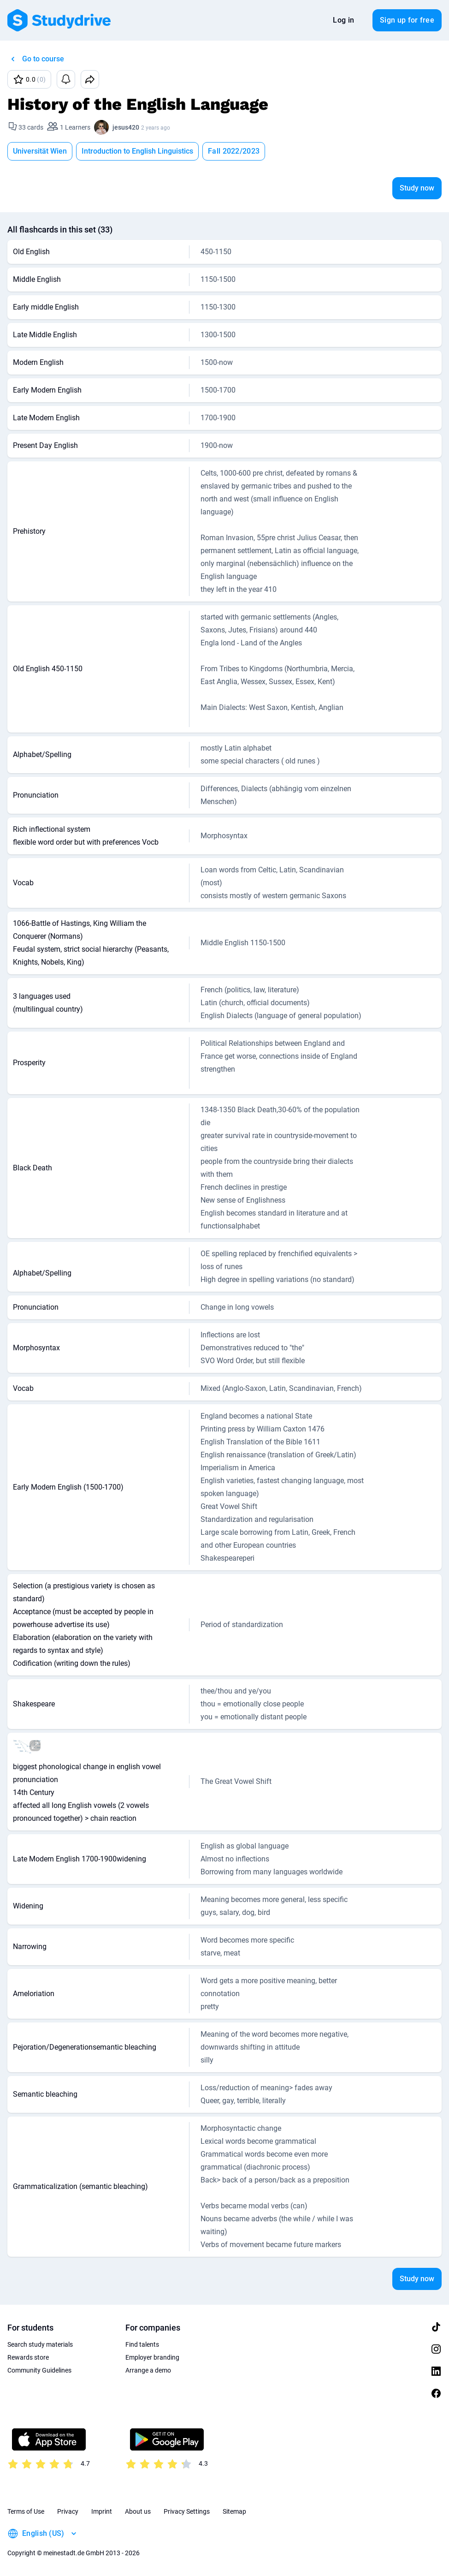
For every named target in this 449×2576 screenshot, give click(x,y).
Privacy (67, 2511)
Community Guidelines (39, 2370)
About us (138, 2511)
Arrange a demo (148, 2370)
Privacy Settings (187, 2511)
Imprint (101, 2511)
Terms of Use (25, 2511)
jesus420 (125, 127)
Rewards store (28, 2357)
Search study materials (40, 2344)
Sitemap (234, 2511)
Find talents (142, 2344)
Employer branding (152, 2357)
